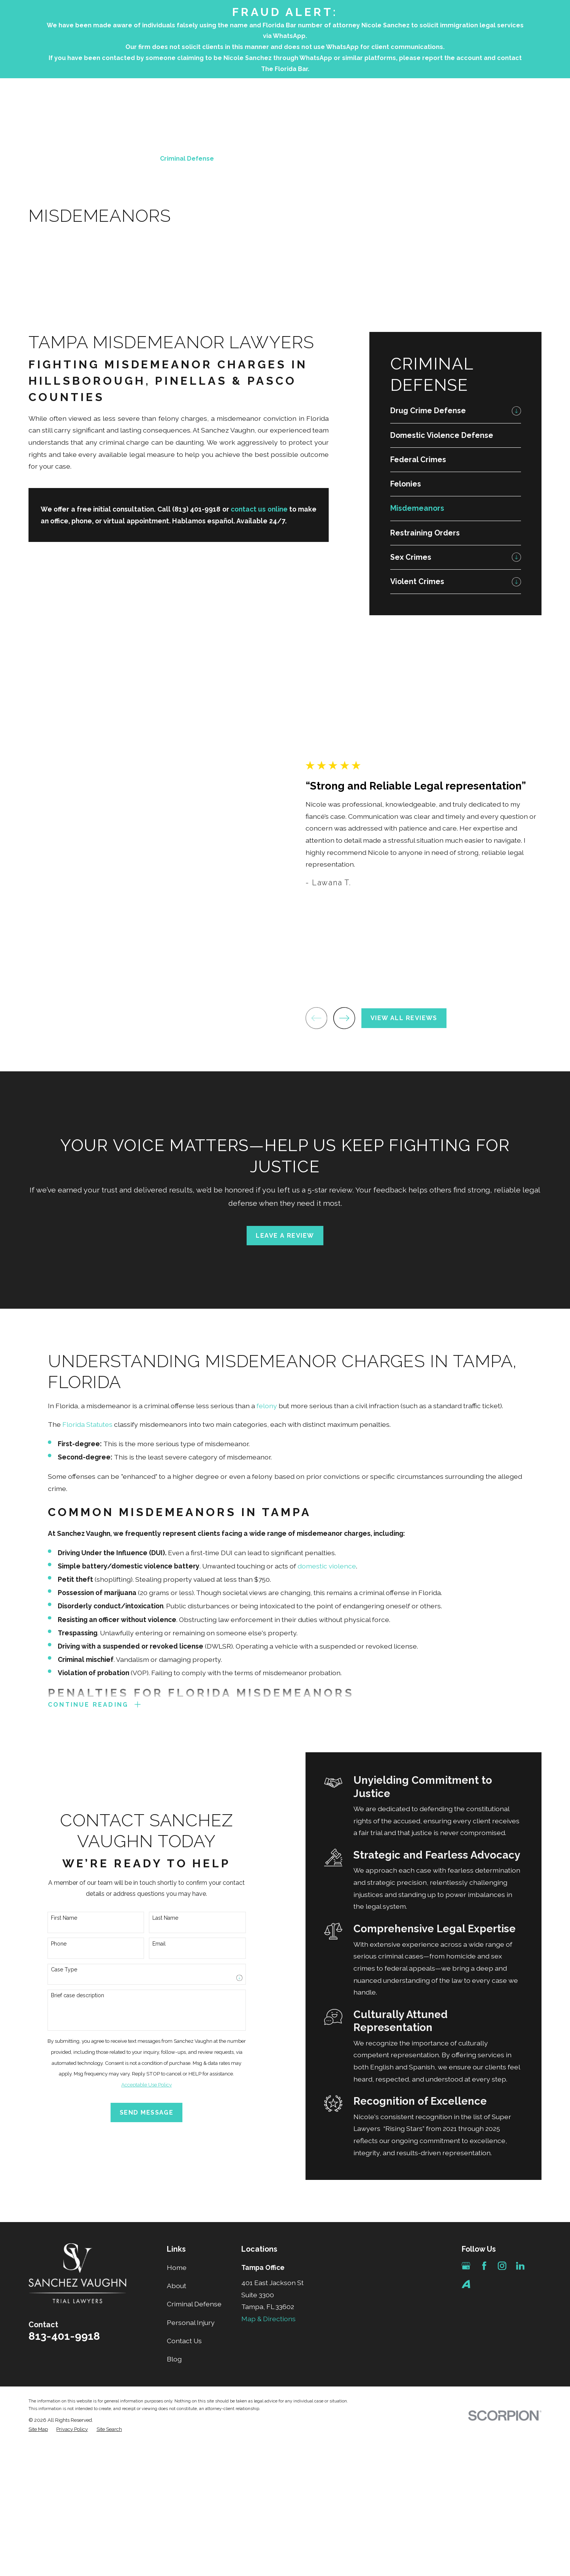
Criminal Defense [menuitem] (187, 158)
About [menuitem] (133, 158)
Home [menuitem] (98, 158)
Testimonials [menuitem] (362, 158)
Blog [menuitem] (457, 158)
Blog (174, 2361)
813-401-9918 (505, 116)
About (176, 2288)
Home (177, 2269)
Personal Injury (191, 2324)
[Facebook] (484, 2267)
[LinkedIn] (520, 2267)
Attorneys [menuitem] (309, 158)
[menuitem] (449, 411)
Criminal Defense (194, 2306)
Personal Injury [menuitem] (254, 158)
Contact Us (184, 2342)
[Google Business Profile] (466, 2267)
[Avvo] (466, 2285)
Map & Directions (268, 2320)
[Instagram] (502, 2267)
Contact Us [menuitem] (416, 158)
